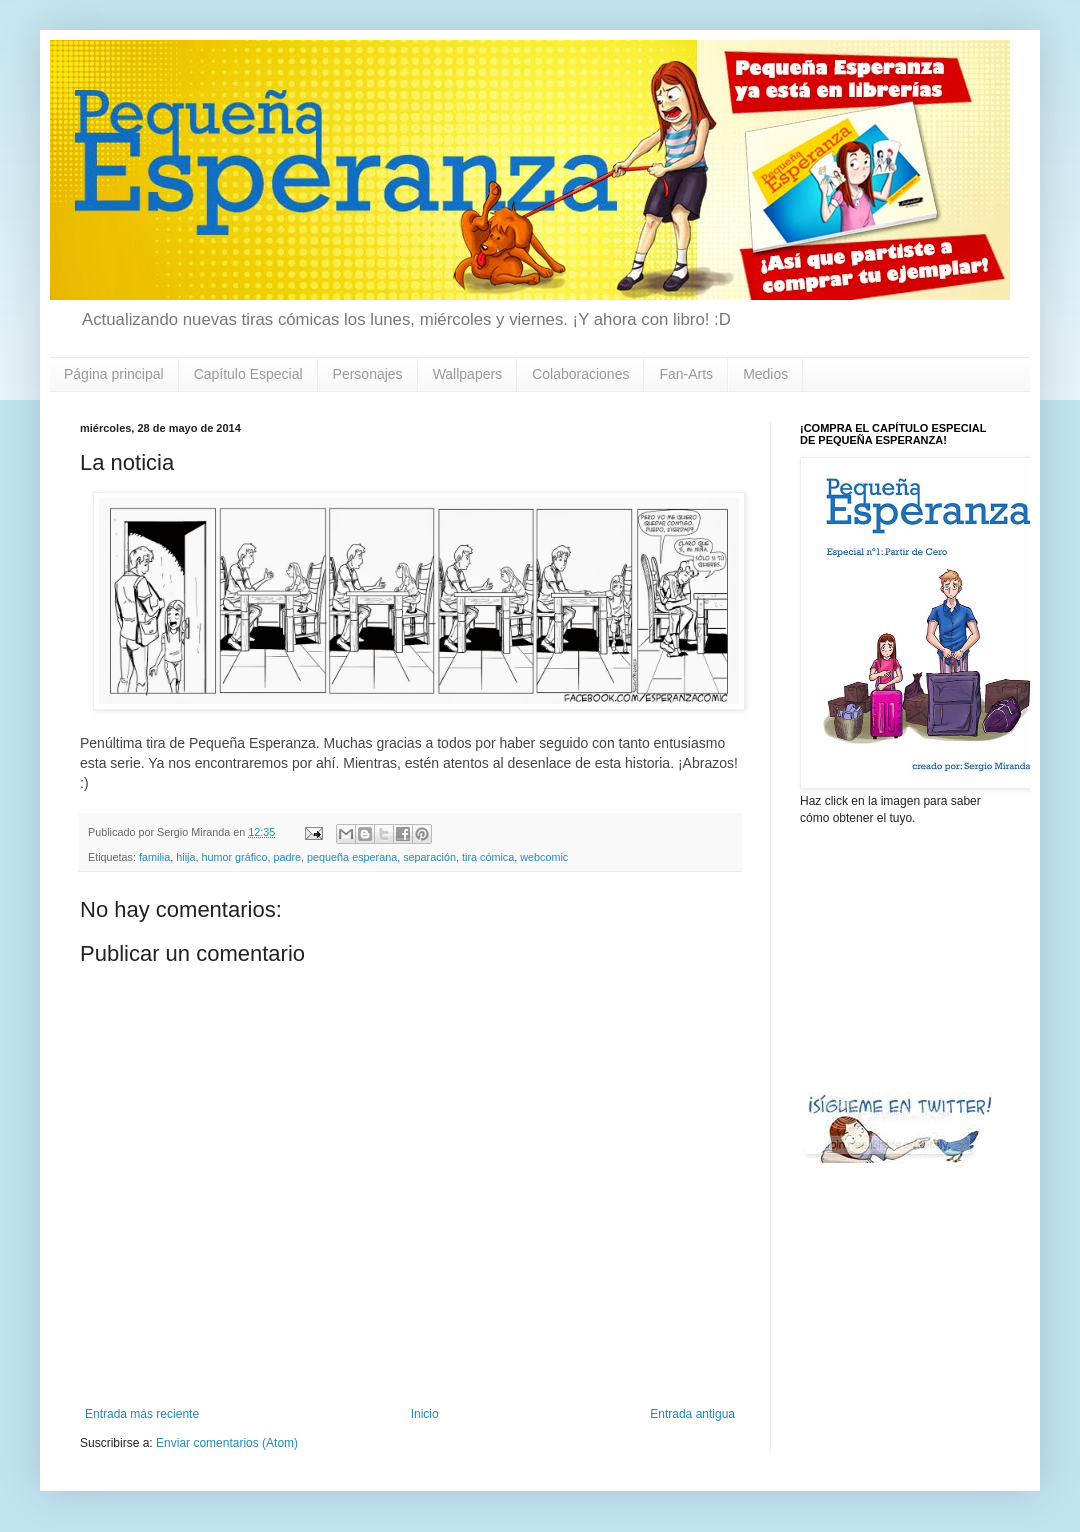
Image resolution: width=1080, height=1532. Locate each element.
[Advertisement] (900, 957)
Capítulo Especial (248, 374)
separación (429, 857)
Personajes (368, 374)
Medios (765, 374)
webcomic (544, 857)
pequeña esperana (352, 857)
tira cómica (488, 857)
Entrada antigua (692, 1414)
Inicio (425, 1414)
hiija (185, 857)
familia (154, 857)
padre (287, 857)
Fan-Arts (686, 374)
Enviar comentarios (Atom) (227, 1443)
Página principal (114, 374)
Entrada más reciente (142, 1414)
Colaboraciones (580, 374)
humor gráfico (234, 857)
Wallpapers (468, 374)
